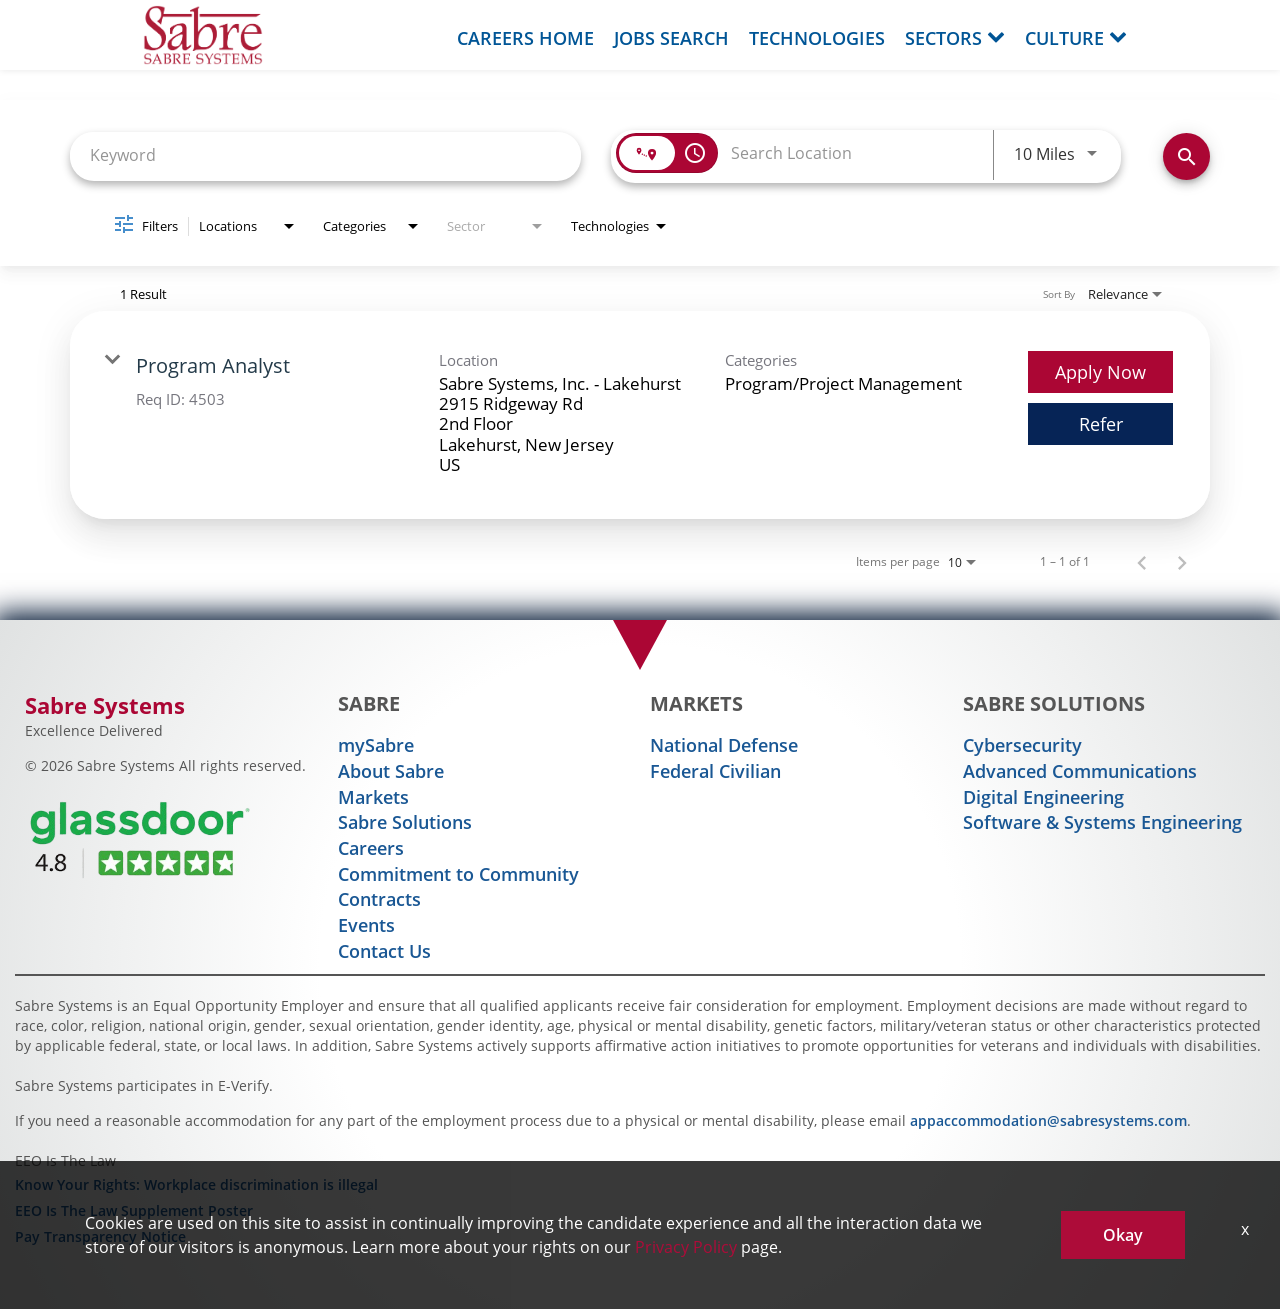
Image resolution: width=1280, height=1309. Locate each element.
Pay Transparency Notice (100, 1236)
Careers (371, 848)
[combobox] (325, 154)
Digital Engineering (1043, 797)
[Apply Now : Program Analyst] (1100, 372)
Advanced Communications (1080, 771)
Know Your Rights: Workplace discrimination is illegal (196, 1184)
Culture (1076, 38)
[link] (640, 415)
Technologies (817, 38)
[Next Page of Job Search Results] (1182, 562)
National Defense (724, 745)
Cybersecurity (1022, 745)
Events (366, 925)
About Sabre (391, 771)
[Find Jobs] (1186, 156)
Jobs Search (671, 38)
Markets (373, 797)
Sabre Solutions (405, 822)
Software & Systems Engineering (1102, 822)
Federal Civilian (715, 771)
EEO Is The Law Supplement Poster (134, 1210)
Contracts (379, 899)
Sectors (955, 38)
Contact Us (384, 951)
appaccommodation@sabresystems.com (1048, 1120)
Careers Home (525, 38)
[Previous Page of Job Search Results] (1142, 562)
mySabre (376, 745)
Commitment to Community (458, 874)
